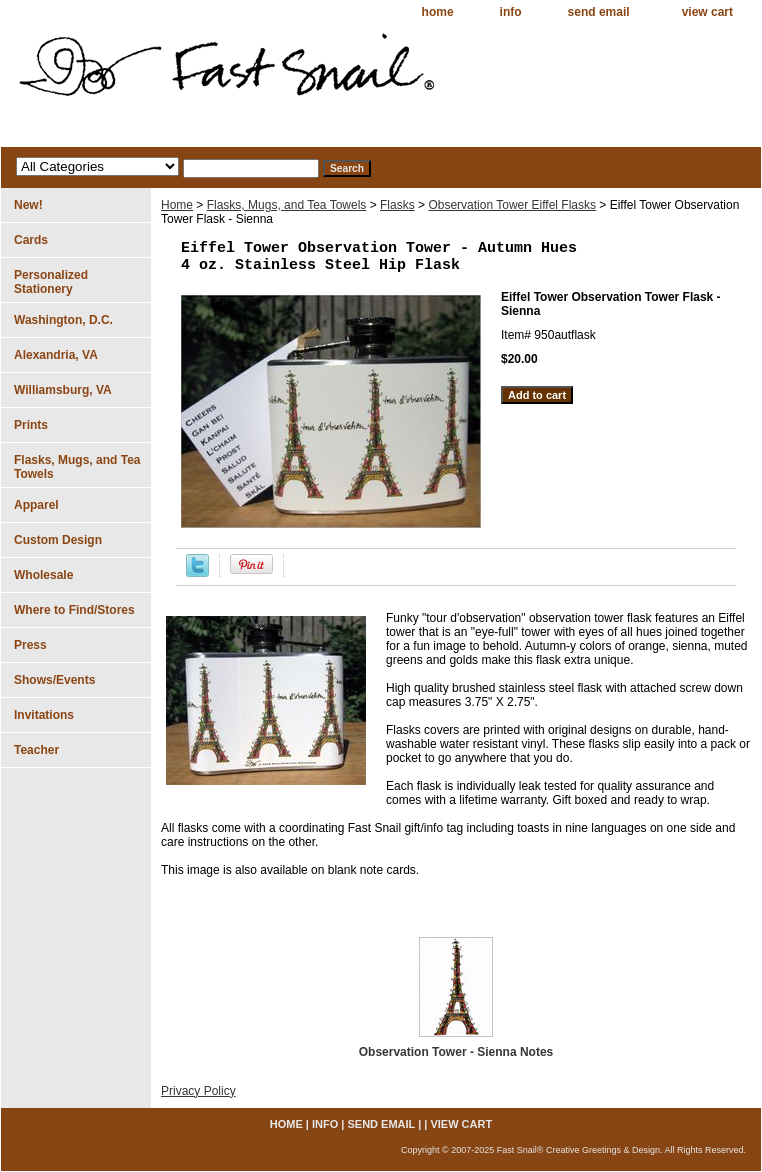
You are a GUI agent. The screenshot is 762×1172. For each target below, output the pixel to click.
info (511, 12)
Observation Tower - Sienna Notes (456, 1052)
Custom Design (58, 540)
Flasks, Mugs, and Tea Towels (287, 205)
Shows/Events (54, 680)
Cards (31, 240)
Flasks (397, 205)
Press (30, 645)
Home (177, 205)
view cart (707, 12)
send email (599, 12)
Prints (31, 425)
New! (28, 205)
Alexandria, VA (56, 355)
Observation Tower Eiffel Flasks (512, 205)
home (438, 12)
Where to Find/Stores (74, 610)
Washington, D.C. (63, 320)
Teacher (36, 750)
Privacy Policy (198, 1091)
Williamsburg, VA (63, 390)
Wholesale (43, 575)
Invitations (44, 715)
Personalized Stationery (51, 282)
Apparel (36, 505)
